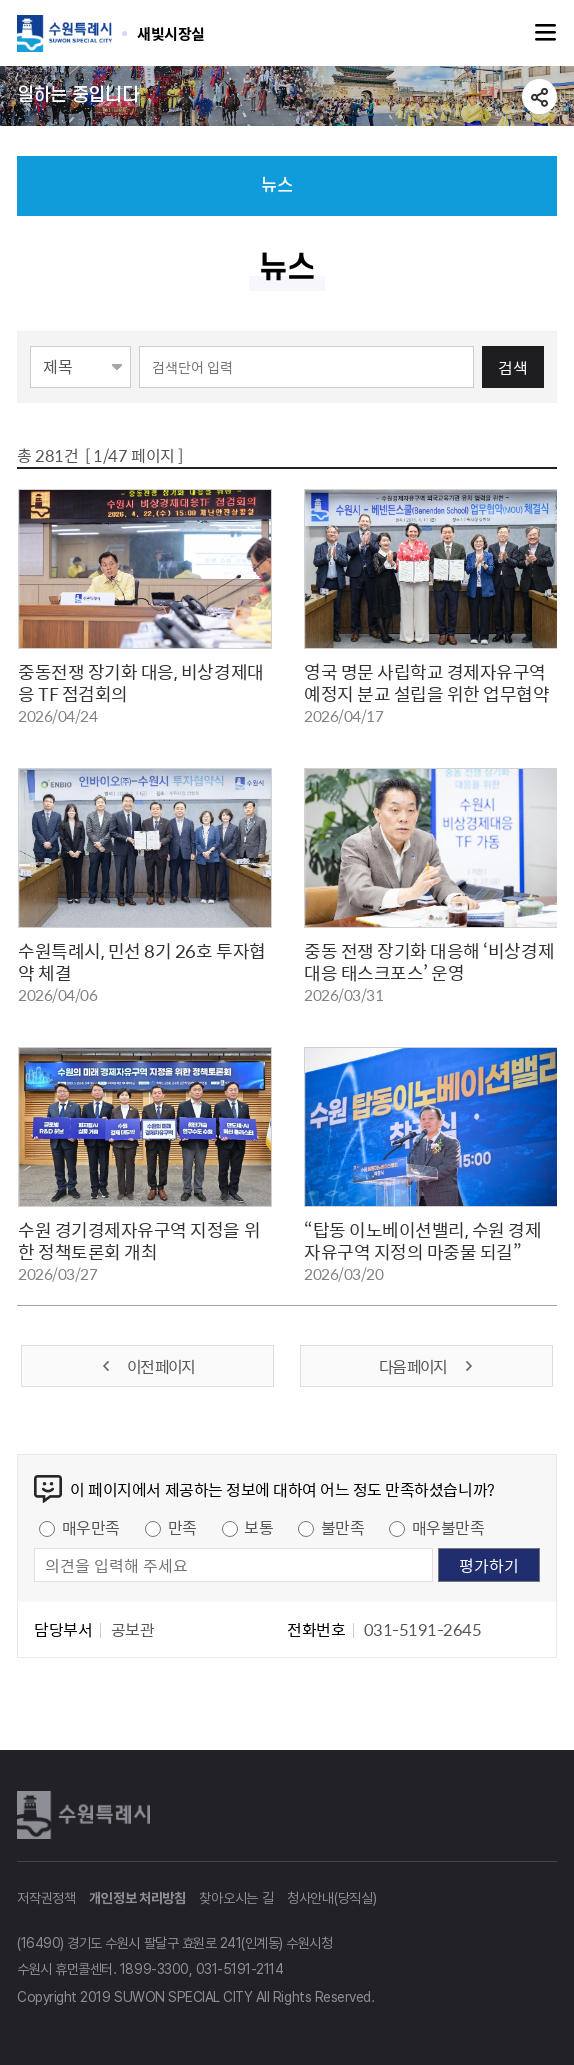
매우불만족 (448, 1527)
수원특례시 (87, 1815)
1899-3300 (154, 1969)
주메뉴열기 (546, 33)
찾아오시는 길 (236, 1898)
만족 (182, 1527)
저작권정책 (46, 1898)
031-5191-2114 (240, 1969)
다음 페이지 (427, 1366)
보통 (258, 1527)
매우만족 (91, 1527)
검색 (513, 367)
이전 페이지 (147, 1366)
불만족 (343, 1527)
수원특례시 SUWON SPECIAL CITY (171, 33)
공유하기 (539, 96)
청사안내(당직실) (331, 1898)
